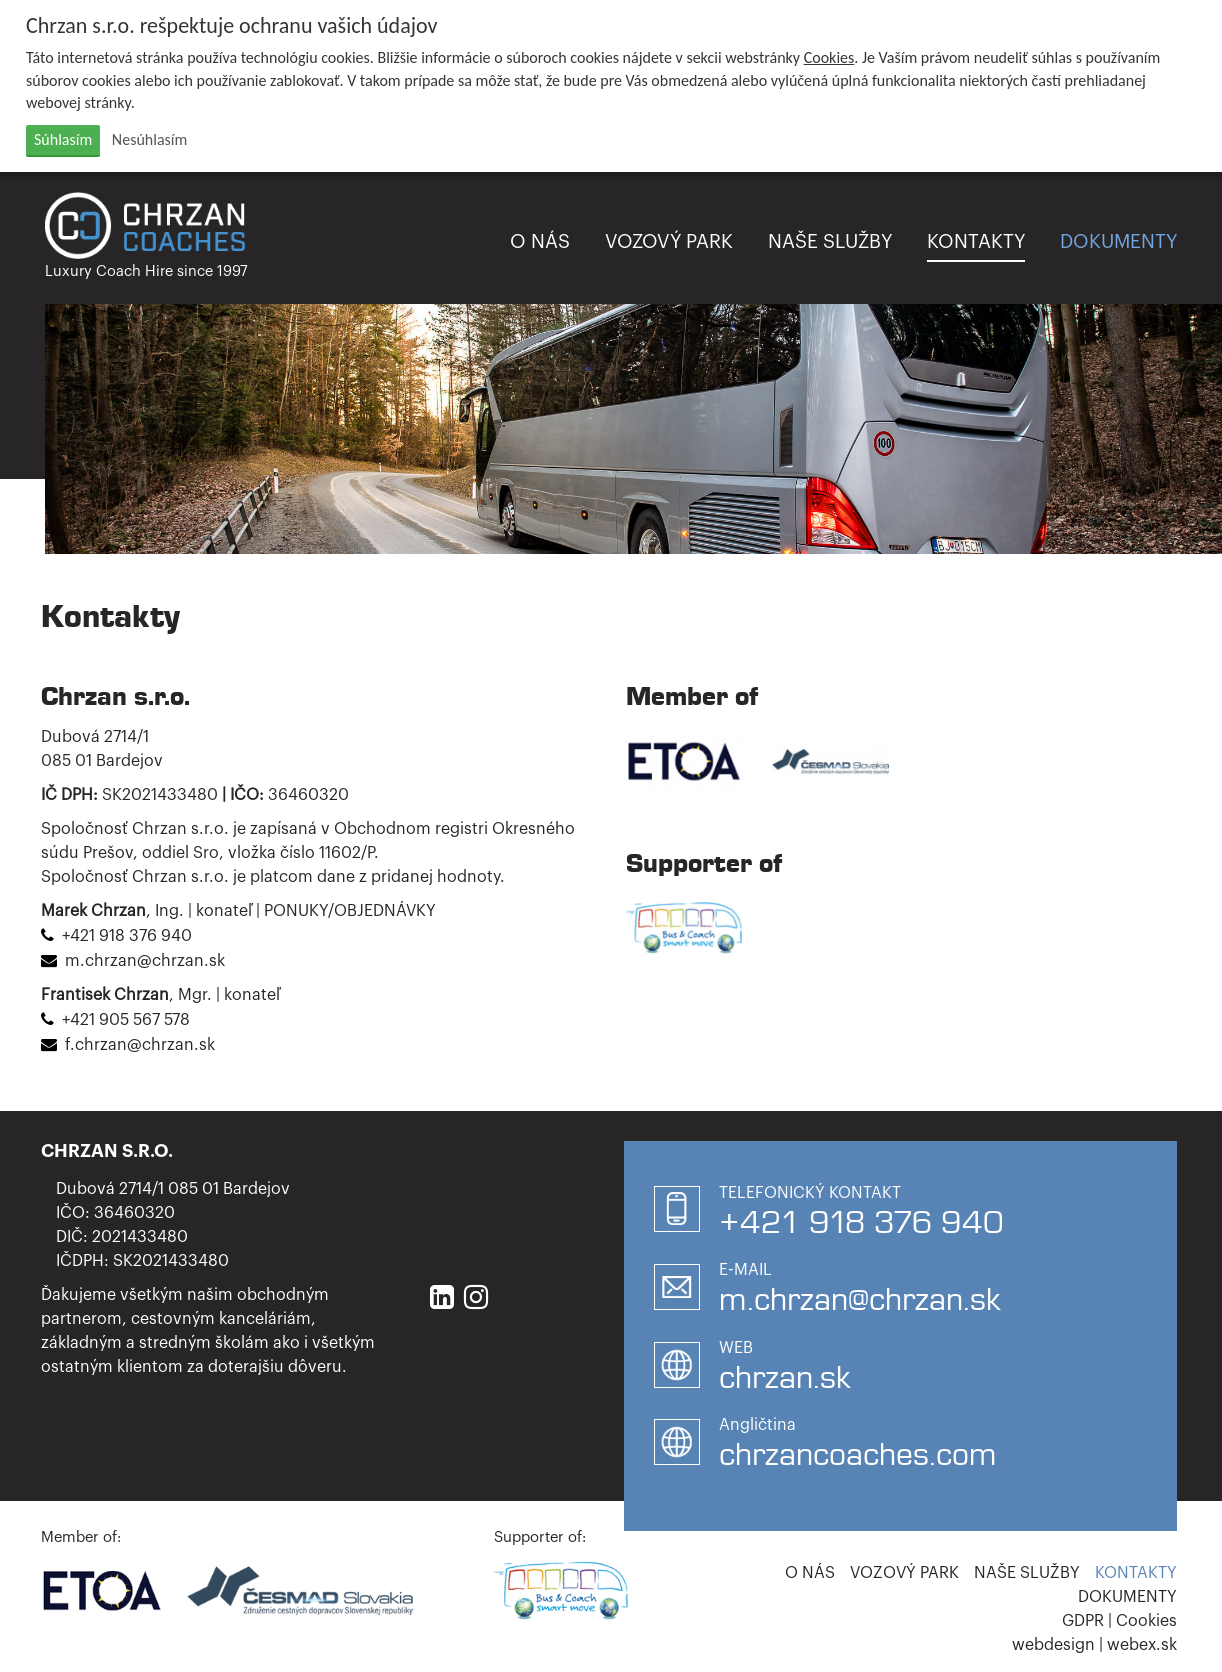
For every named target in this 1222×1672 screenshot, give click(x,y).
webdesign (1053, 1645)
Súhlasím (63, 139)
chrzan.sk (784, 1377)
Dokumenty (1118, 241)
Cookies (829, 57)
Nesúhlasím (149, 139)
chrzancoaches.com (858, 1454)
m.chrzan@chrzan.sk (145, 961)
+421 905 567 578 (126, 1020)
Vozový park (669, 241)
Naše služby (830, 241)
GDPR (1083, 1621)
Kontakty (976, 241)
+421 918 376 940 (127, 936)
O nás (540, 241)
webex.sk (1142, 1645)
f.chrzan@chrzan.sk (140, 1045)
